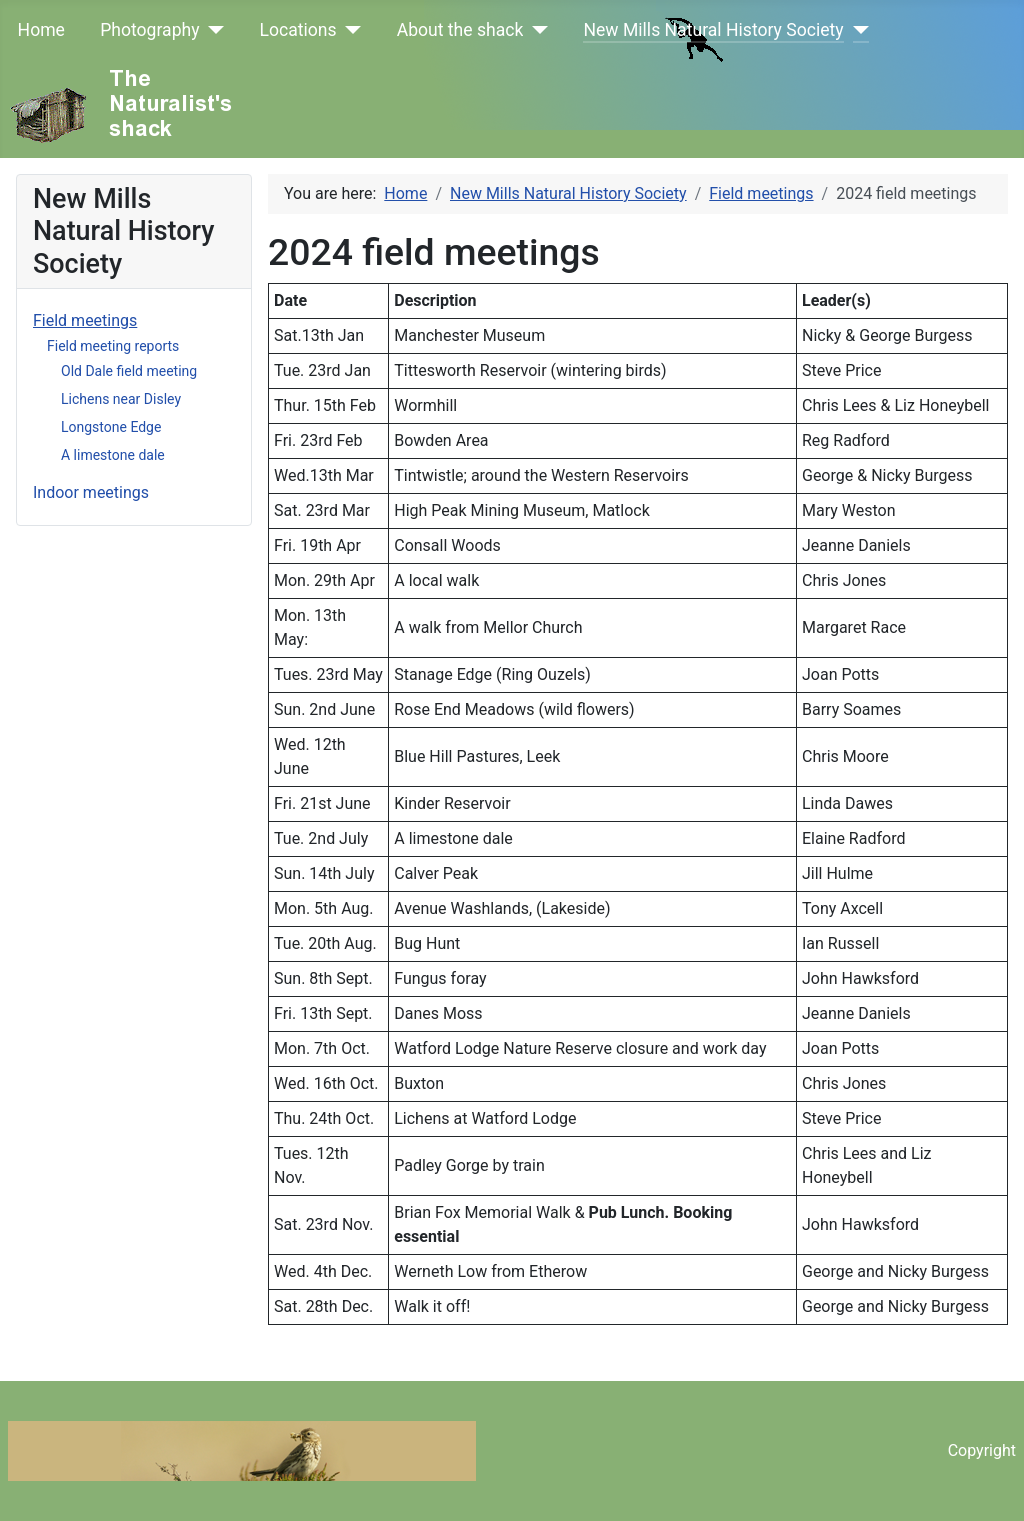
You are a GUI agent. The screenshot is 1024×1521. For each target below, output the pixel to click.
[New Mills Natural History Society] (856, 30)
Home (41, 30)
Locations (298, 30)
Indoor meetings (91, 492)
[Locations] (349, 30)
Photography (149, 30)
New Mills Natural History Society (713, 30)
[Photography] (212, 30)
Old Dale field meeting (129, 371)
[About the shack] (535, 30)
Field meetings (85, 320)
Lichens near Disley (121, 399)
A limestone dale (113, 455)
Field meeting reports (113, 346)
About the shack (460, 30)
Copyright (982, 1450)
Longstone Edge (111, 427)
